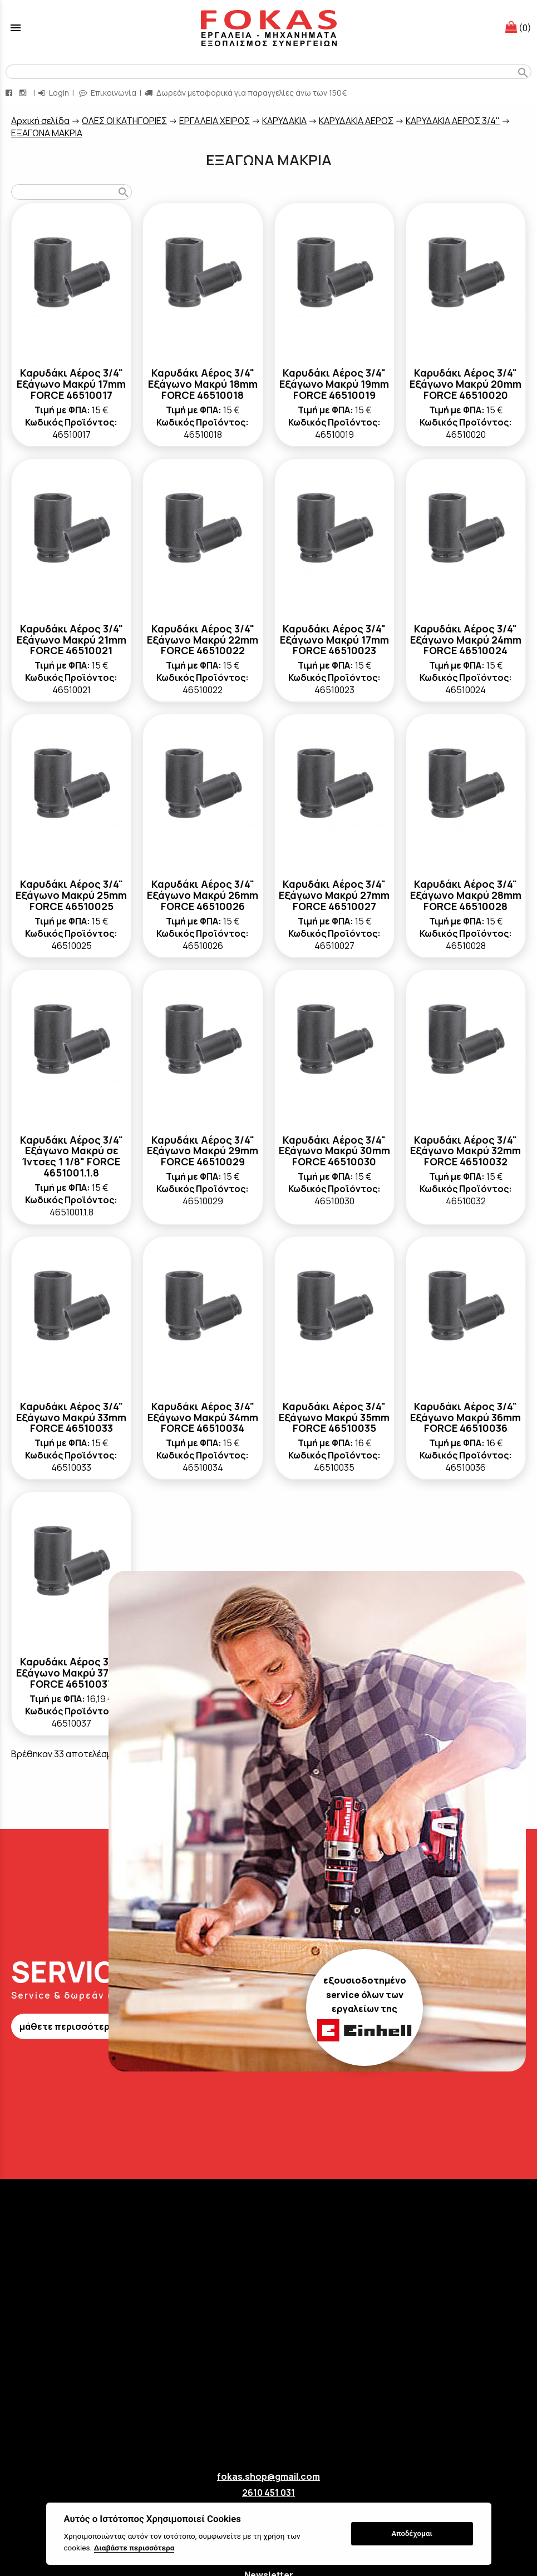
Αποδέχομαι (411, 2533)
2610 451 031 (268, 2492)
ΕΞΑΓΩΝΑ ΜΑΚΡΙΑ (46, 133)
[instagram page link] (23, 92)
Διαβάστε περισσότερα (134, 2547)
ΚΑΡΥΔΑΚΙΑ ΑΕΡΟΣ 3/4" (453, 121)
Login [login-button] (53, 92)
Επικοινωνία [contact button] (107, 92)
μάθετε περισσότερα (67, 2026)
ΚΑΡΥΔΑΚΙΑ (284, 121)
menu (15, 27)
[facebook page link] (10, 92)
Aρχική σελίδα (40, 121)
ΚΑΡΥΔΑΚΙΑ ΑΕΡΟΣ (356, 121)
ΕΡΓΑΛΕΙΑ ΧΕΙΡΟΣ (214, 121)
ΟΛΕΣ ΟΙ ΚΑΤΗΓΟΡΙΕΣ (124, 121)
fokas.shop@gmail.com (268, 2476)
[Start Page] (269, 28)
